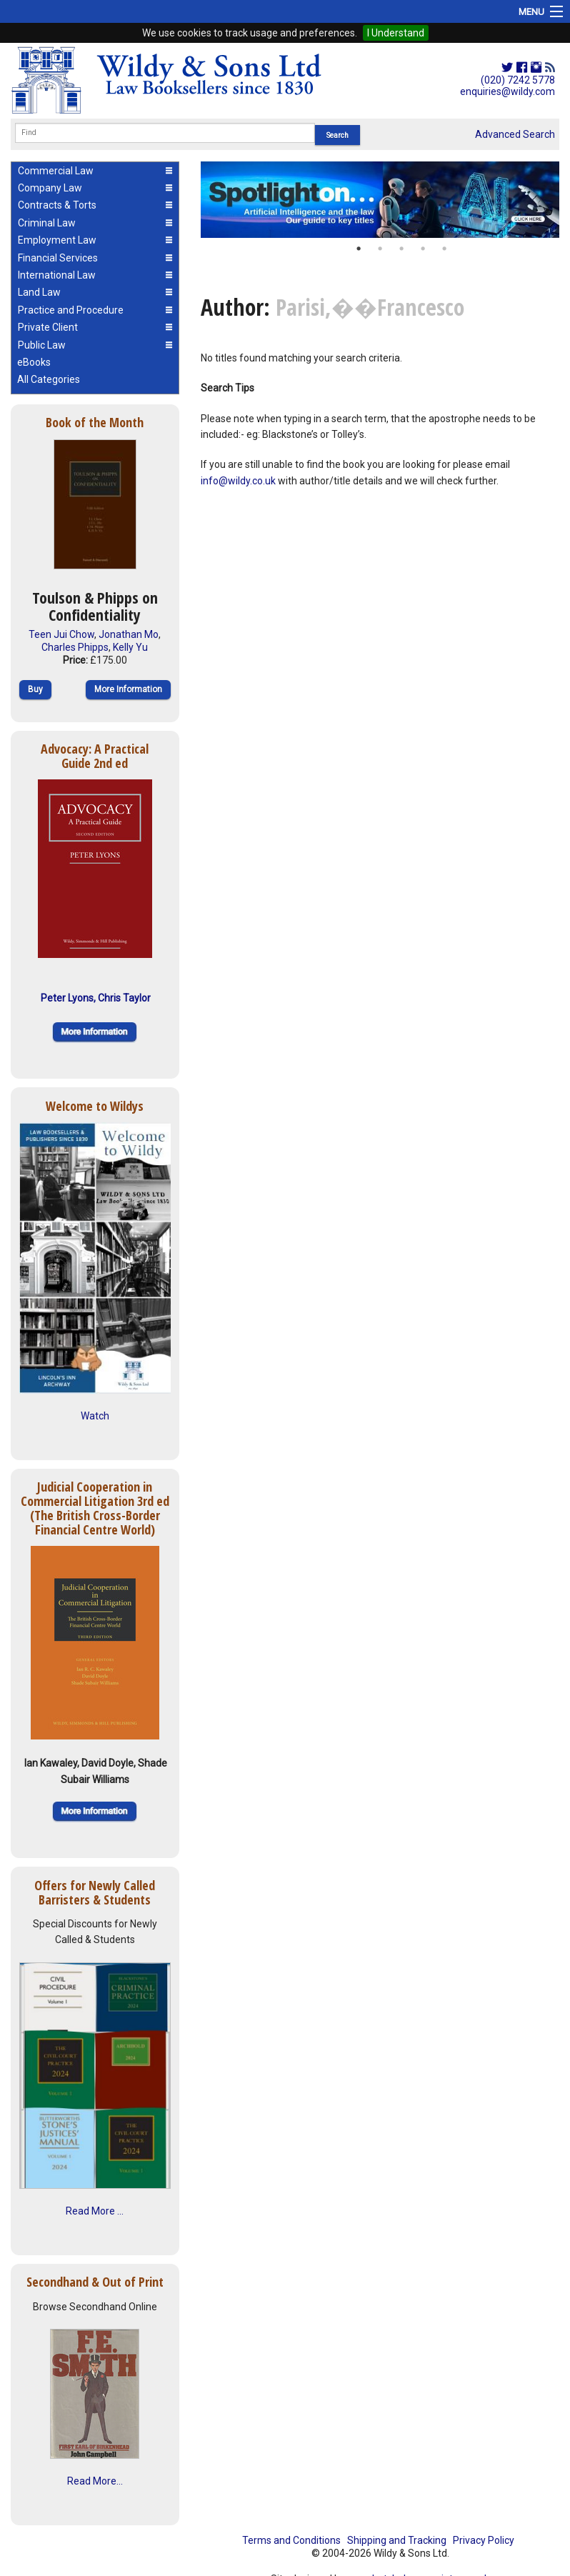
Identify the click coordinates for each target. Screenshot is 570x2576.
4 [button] (423, 248)
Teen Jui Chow (61, 634)
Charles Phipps (75, 647)
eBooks (34, 362)
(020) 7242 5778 (518, 80)
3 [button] (401, 248)
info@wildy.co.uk (238, 480)
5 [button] (444, 248)
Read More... (95, 2481)
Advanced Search (515, 134)
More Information (128, 689)
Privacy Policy (483, 2540)
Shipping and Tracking (396, 2540)
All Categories (48, 379)
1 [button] (358, 248)
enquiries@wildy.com (507, 91)
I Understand (395, 33)
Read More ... (95, 2211)
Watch (95, 1416)
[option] (380, 200)
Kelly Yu (130, 647)
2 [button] (380, 248)
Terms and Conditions (291, 2540)
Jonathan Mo (129, 634)
